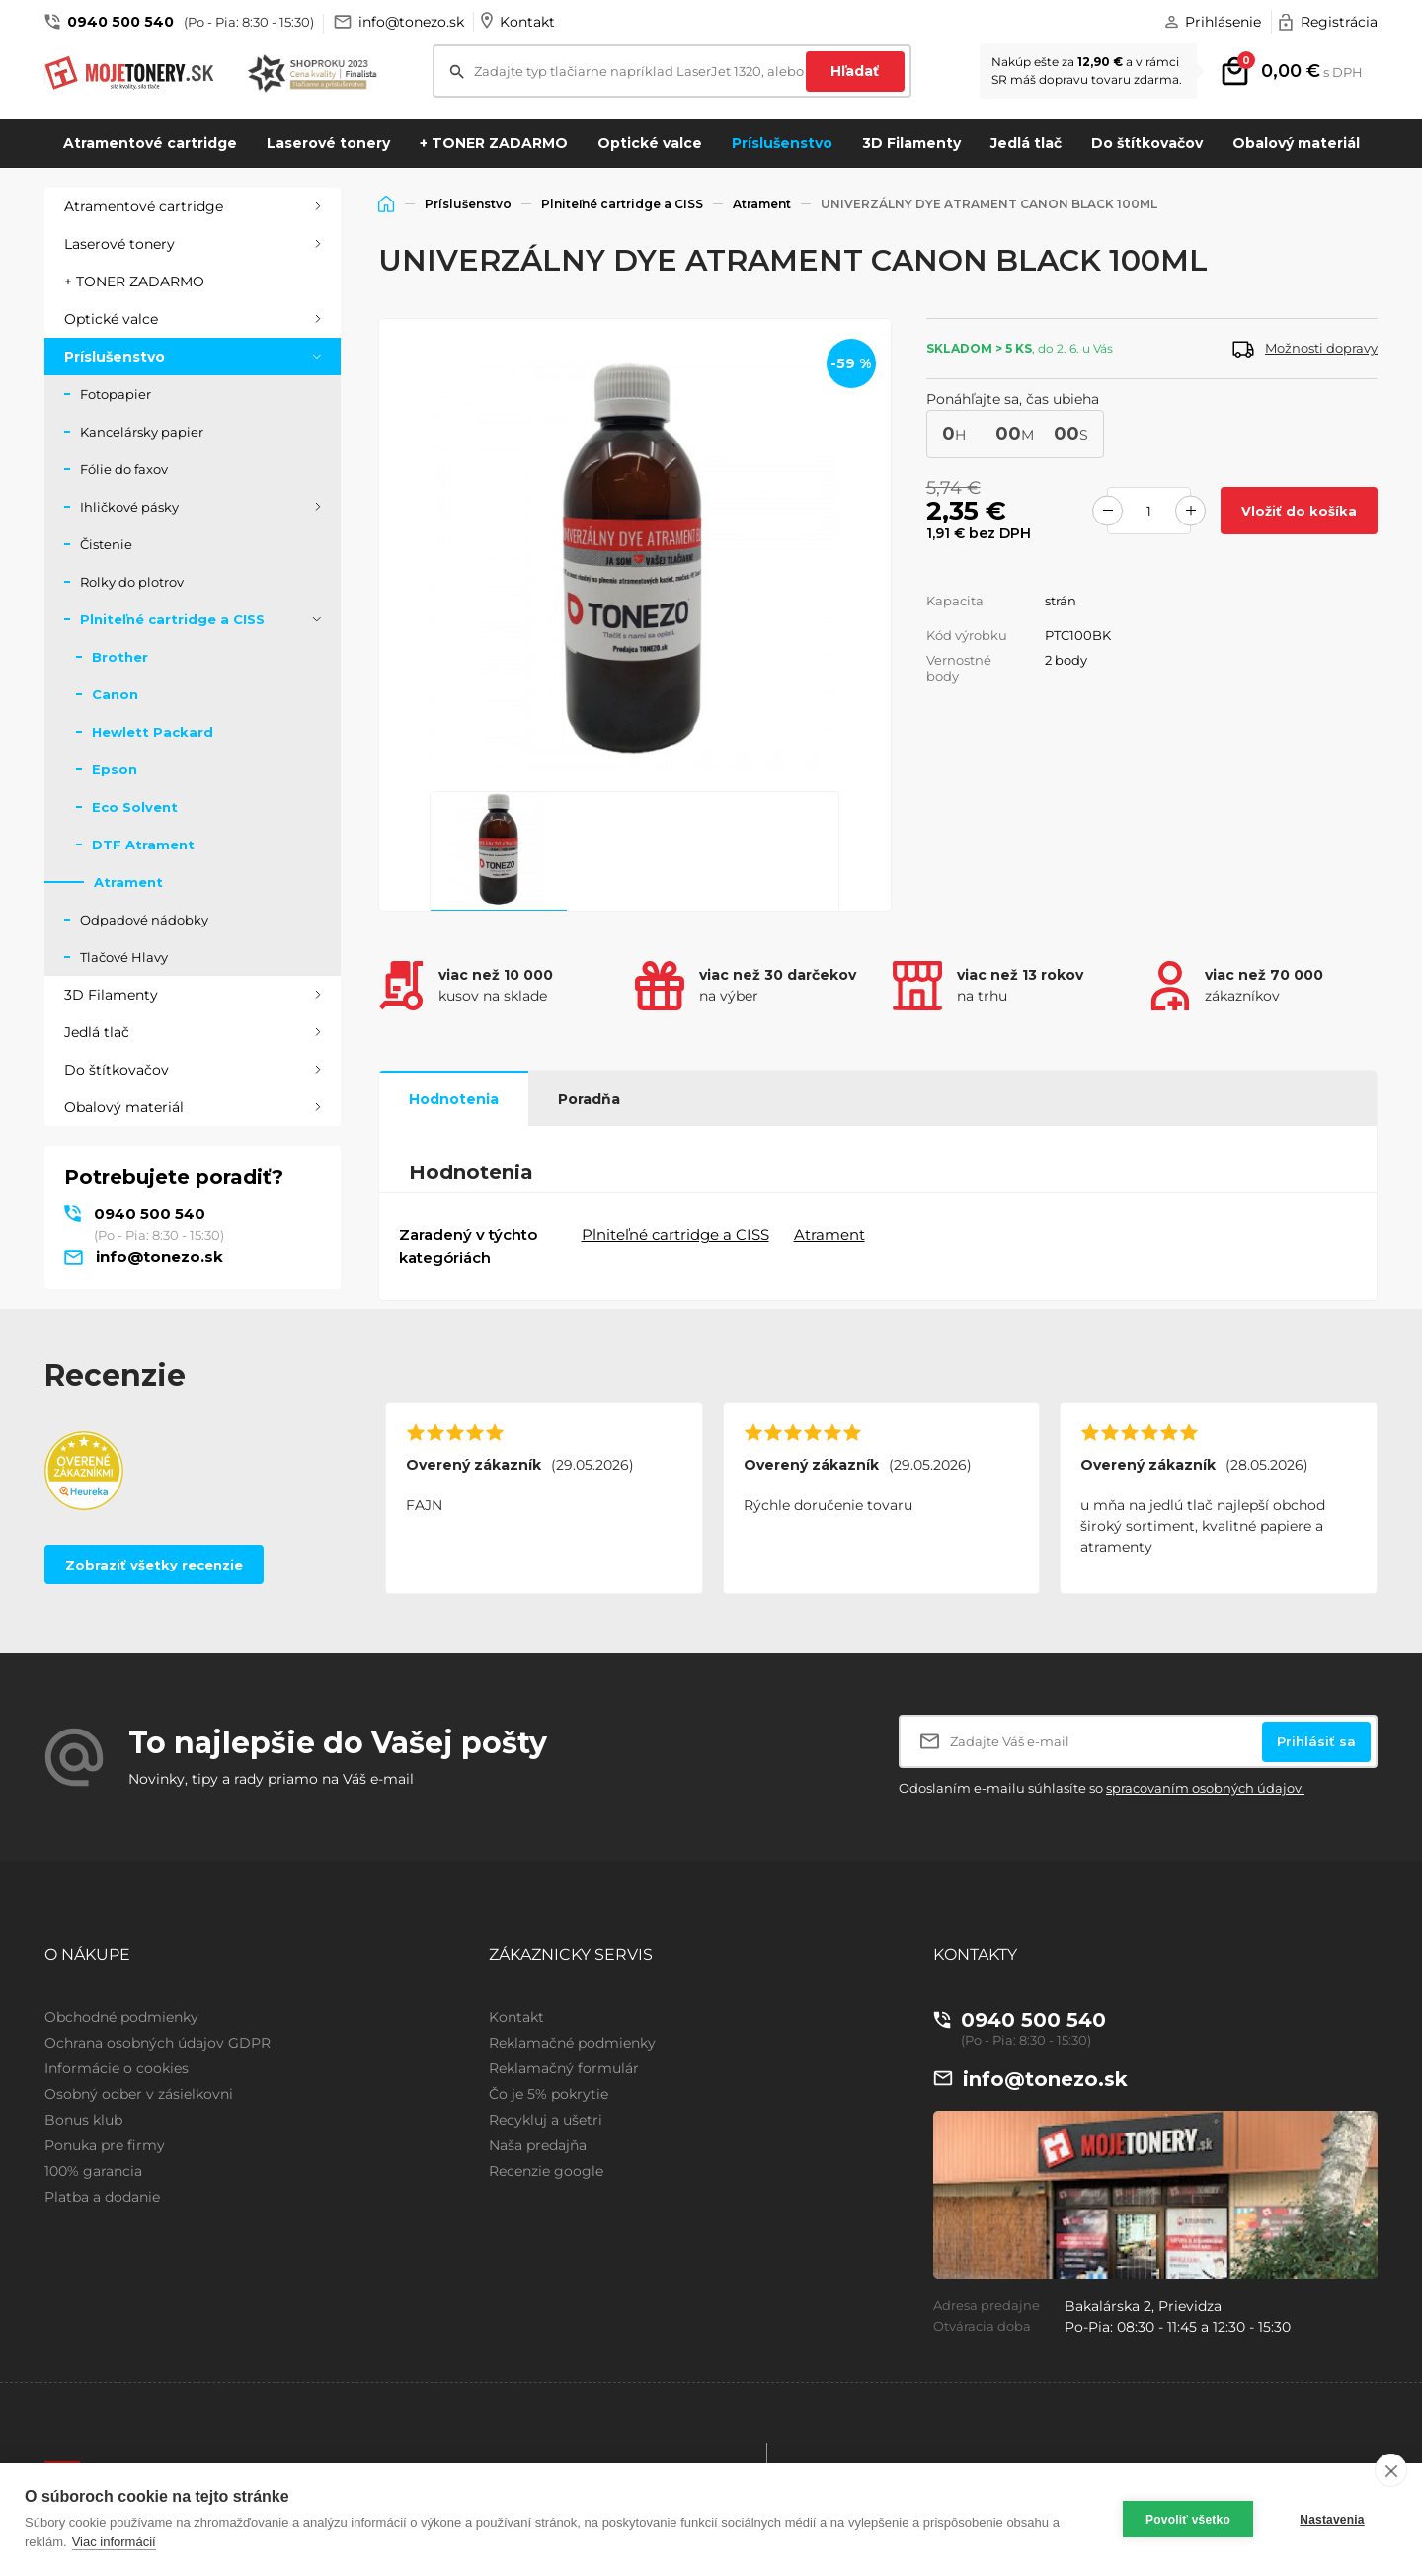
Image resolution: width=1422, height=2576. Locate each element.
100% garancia (93, 2171)
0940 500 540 (120, 22)
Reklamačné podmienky (572, 2043)
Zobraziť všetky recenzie (154, 1564)
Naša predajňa (538, 2145)
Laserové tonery (328, 143)
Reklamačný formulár (564, 2068)
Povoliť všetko (1188, 2520)
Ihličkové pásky (129, 507)
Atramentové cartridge (150, 143)
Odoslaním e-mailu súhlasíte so (1101, 1788)
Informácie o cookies (116, 2068)
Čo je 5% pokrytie (548, 2094)
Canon (115, 694)
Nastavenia (1332, 2520)
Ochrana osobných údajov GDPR (157, 2043)
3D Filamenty (911, 143)
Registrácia (1339, 22)
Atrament (128, 882)
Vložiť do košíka (1299, 511)
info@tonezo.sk (411, 22)
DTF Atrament (143, 844)
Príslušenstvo (782, 143)
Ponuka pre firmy (104, 2145)
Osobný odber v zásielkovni (138, 2094)
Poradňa (589, 1099)
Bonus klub (83, 2120)
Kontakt (527, 22)
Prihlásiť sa (1316, 1741)
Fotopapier (115, 394)
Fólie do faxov (124, 469)
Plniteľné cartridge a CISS (172, 619)
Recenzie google (546, 2171)
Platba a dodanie (102, 2197)
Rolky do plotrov (132, 582)
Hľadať (854, 71)
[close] (1391, 2470)
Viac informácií (114, 2542)
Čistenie (106, 544)
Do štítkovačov (1147, 143)
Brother (120, 657)
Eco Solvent (135, 807)
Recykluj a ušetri (545, 2120)
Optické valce (649, 143)
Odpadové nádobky (144, 919)
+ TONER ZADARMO (494, 143)
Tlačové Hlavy (124, 957)
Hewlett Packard (152, 732)
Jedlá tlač (1026, 143)
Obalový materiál (1296, 143)
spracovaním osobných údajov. (1205, 1788)
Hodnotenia (454, 1099)
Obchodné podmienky (121, 2017)
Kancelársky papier (141, 432)
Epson (114, 769)
